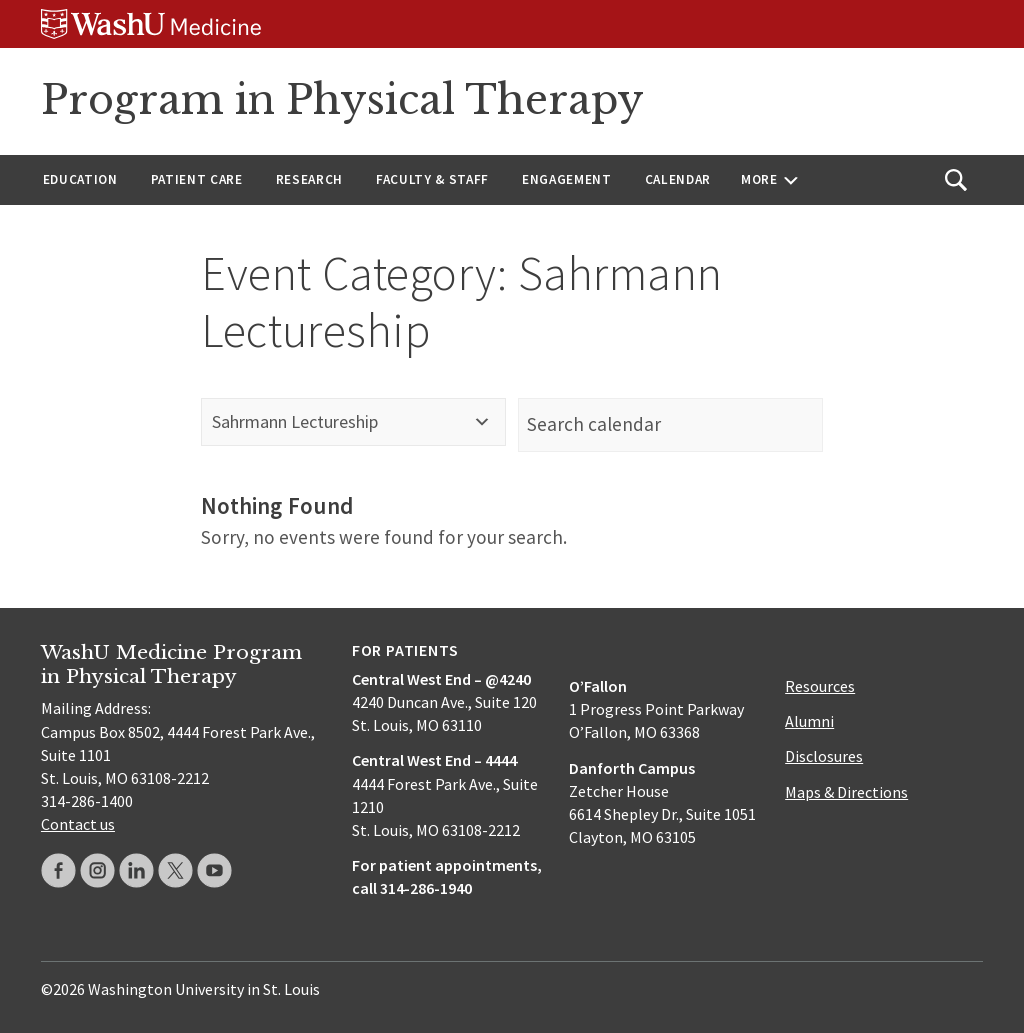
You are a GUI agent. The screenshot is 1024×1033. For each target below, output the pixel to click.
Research (309, 179)
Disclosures (824, 756)
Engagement (567, 179)
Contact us (78, 824)
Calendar (678, 179)
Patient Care (197, 179)
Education (80, 179)
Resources (820, 686)
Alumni (809, 721)
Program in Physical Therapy (342, 100)
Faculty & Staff (432, 179)
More (759, 179)
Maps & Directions (846, 792)
